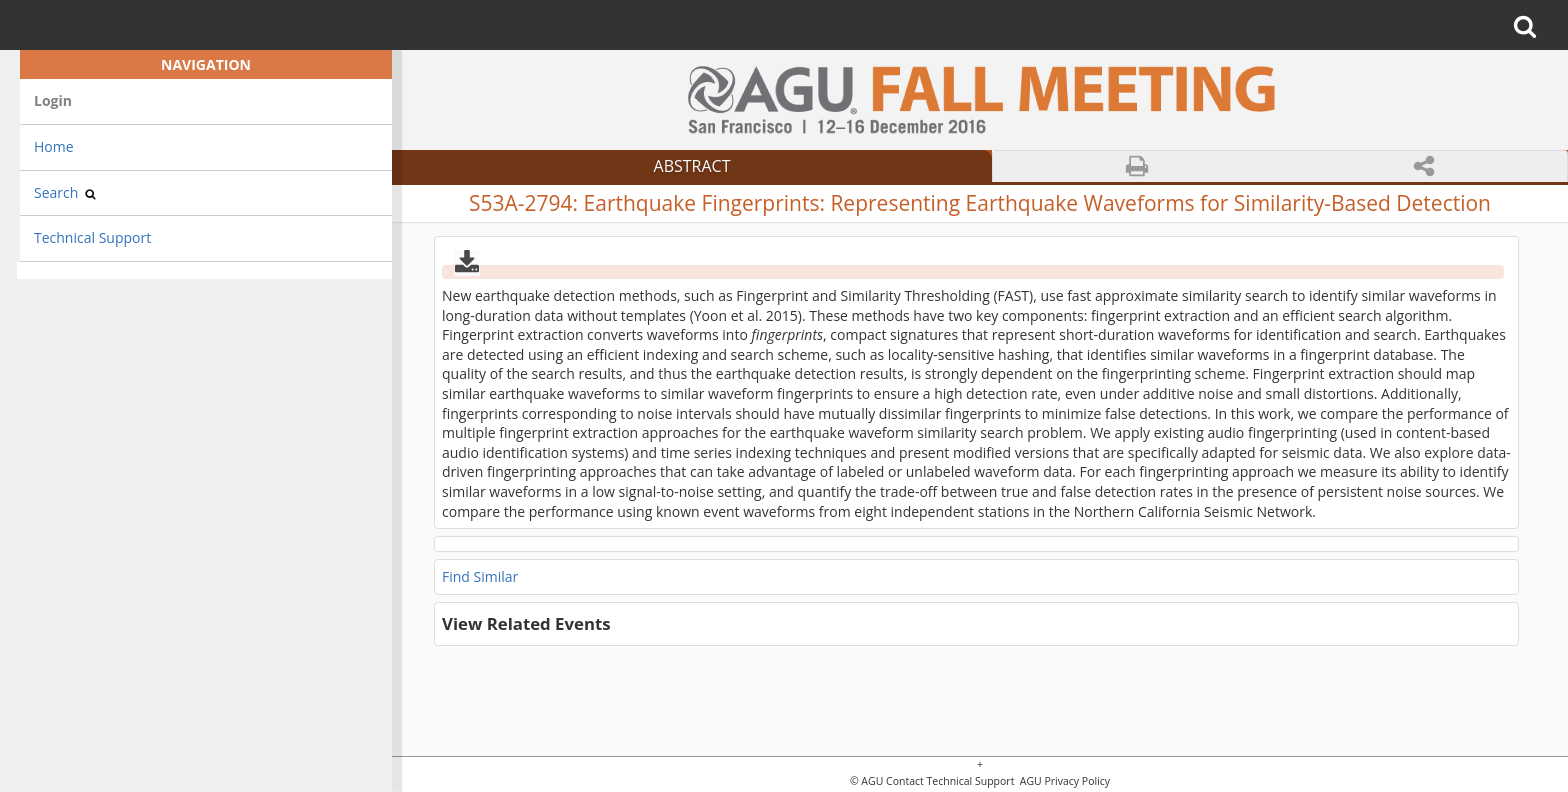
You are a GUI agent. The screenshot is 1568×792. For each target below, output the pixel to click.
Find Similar (480, 576)
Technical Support (92, 237)
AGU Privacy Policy (1063, 781)
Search (65, 192)
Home (54, 146)
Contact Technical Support (950, 781)
